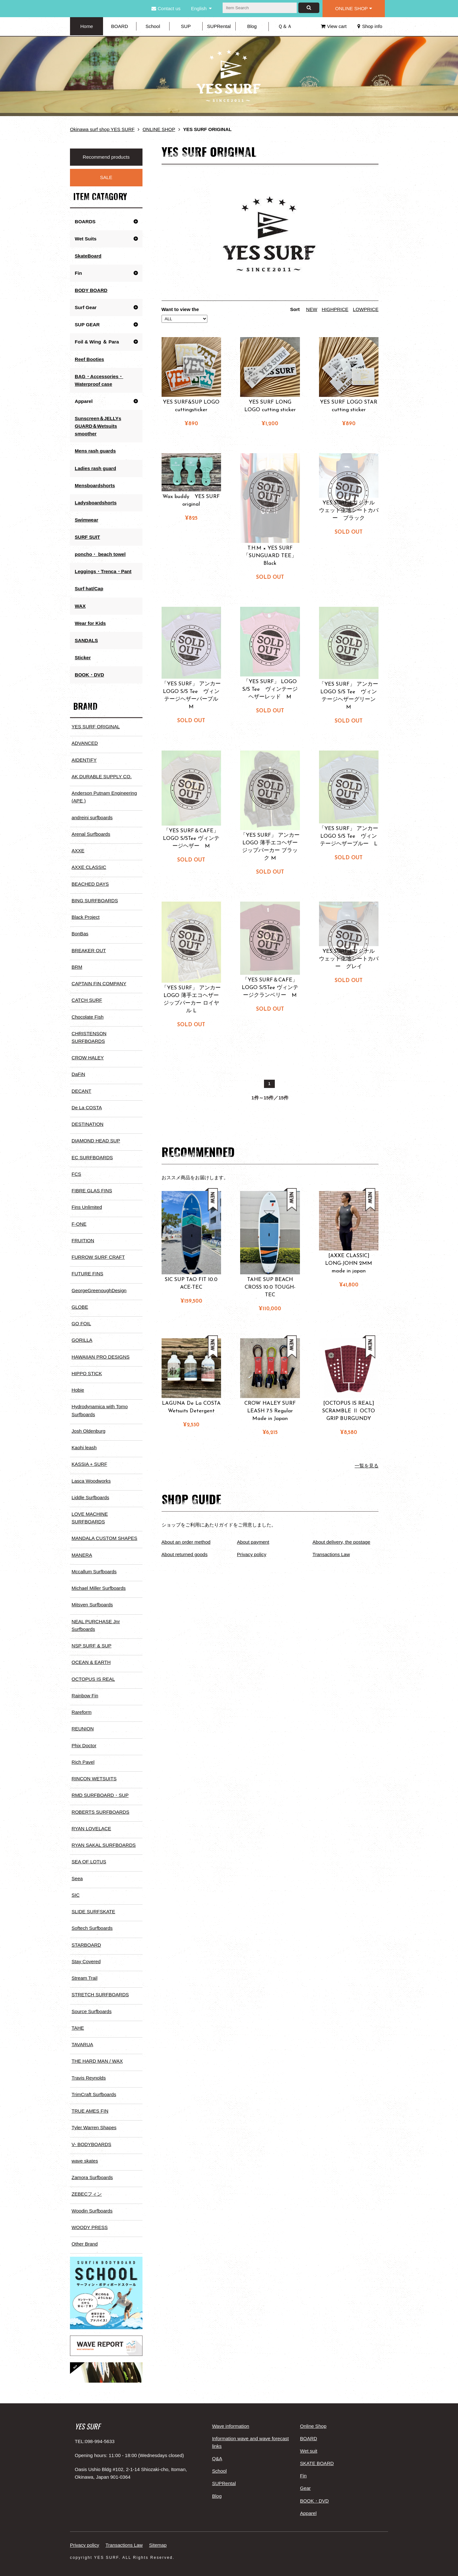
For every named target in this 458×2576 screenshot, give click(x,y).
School (152, 26)
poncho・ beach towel (100, 553)
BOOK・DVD (89, 673)
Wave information (230, 2417)
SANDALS (86, 639)
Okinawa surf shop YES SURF (102, 129)
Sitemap (158, 2535)
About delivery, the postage (341, 1542)
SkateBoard (88, 255)
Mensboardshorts (95, 484)
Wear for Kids (90, 622)
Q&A (217, 2449)
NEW (311, 309)
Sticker (83, 656)
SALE (106, 177)
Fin (78, 272)
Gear (305, 2479)
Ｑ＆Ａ (285, 26)
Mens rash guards (95, 450)
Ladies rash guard (95, 467)
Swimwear (86, 519)
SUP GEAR (87, 324)
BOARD (119, 26)
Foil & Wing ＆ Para (97, 341)
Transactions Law (331, 1554)
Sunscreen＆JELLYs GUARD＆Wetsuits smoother (98, 425)
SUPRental (219, 26)
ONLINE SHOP (353, 8)
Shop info (369, 26)
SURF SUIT (87, 536)
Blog (252, 26)
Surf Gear (85, 307)
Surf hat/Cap (89, 587)
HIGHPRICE (335, 309)
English (198, 8)
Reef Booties (89, 358)
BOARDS (85, 221)
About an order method (186, 1542)
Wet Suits (85, 238)
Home (86, 26)
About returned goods (184, 1554)
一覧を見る (366, 1465)
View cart (333, 26)
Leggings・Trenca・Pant (103, 570)
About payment (253, 1542)
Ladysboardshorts (95, 501)
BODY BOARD (91, 290)
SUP (186, 26)
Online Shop (313, 2417)
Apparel (84, 400)
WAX (80, 604)
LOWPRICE (365, 309)
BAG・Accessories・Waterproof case (99, 379)
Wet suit (308, 2442)
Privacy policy (251, 1554)
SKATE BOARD (317, 2454)
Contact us (166, 8)
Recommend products (106, 157)
